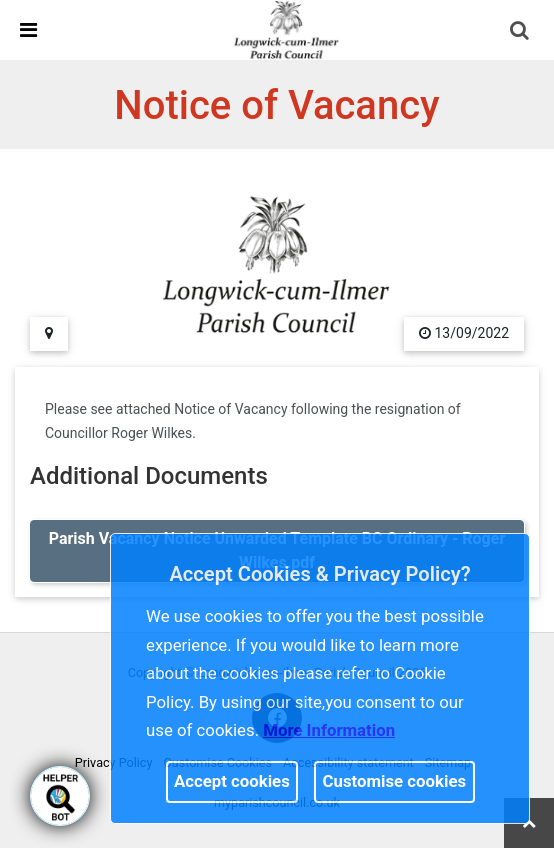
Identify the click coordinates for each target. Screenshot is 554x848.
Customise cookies (395, 781)
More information (329, 730)
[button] (521, 32)
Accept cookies (232, 781)
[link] (285, 29)
